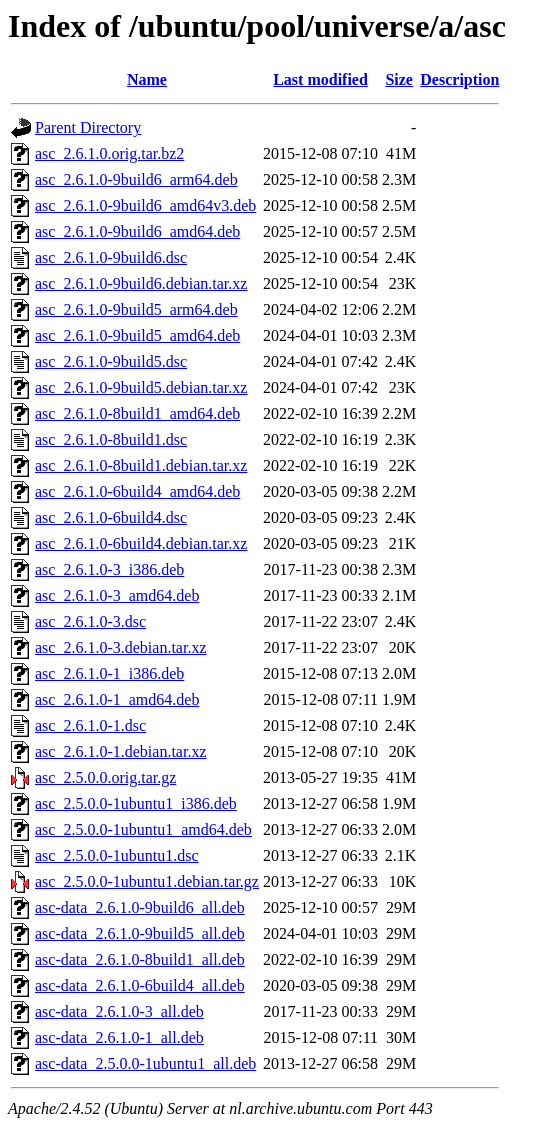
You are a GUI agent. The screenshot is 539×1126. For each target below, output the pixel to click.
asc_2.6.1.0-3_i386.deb (109, 569)
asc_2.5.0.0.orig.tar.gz (105, 777)
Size (399, 79)
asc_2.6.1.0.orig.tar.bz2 (109, 153)
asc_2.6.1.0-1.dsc (90, 725)
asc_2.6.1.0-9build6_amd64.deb (137, 231)
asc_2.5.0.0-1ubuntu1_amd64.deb (143, 829)
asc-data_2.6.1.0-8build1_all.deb (140, 959)
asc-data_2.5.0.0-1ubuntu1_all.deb (145, 1063)
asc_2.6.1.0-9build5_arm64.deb (136, 309)
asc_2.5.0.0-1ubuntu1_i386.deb (136, 803)
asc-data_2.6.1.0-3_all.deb (119, 1011)
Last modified (320, 79)
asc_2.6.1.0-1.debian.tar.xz (121, 751)
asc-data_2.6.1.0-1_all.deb (119, 1037)
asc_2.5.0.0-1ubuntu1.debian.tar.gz (147, 881)
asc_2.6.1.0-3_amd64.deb (117, 595)
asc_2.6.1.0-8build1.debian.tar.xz (141, 465)
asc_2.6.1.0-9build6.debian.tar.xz (141, 283)
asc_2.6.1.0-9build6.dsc (111, 257)
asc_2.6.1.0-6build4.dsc (111, 517)
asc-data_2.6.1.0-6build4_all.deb (140, 985)
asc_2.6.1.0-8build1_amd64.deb (137, 413)
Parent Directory (88, 127)
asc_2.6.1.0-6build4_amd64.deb (137, 491)
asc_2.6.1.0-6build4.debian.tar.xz (141, 543)
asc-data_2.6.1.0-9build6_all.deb (140, 907)
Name (147, 79)
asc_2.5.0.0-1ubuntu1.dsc (117, 855)
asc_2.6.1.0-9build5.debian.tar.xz (141, 387)
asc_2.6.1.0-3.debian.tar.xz (121, 647)
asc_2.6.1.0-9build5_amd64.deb (137, 335)
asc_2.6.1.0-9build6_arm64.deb (136, 179)
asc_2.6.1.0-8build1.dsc (111, 439)
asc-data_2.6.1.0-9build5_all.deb (140, 933)
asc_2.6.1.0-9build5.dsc (111, 361)
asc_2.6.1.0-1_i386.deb (109, 673)
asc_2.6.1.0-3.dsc (90, 621)
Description (459, 79)
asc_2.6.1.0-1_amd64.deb (117, 699)
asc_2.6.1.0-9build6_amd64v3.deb (145, 205)
